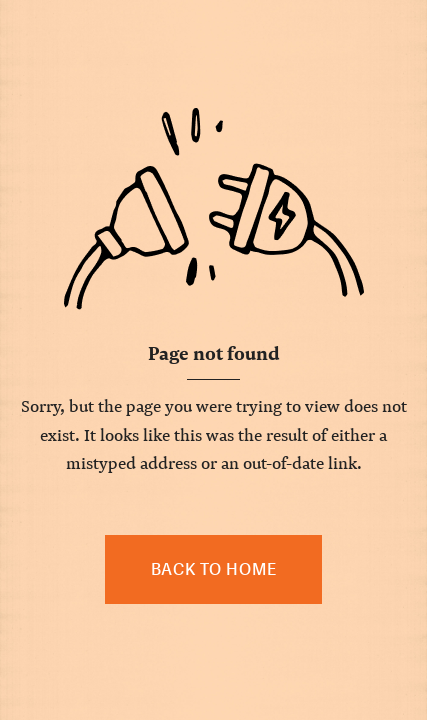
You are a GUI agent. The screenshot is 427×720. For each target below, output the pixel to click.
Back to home (214, 569)
